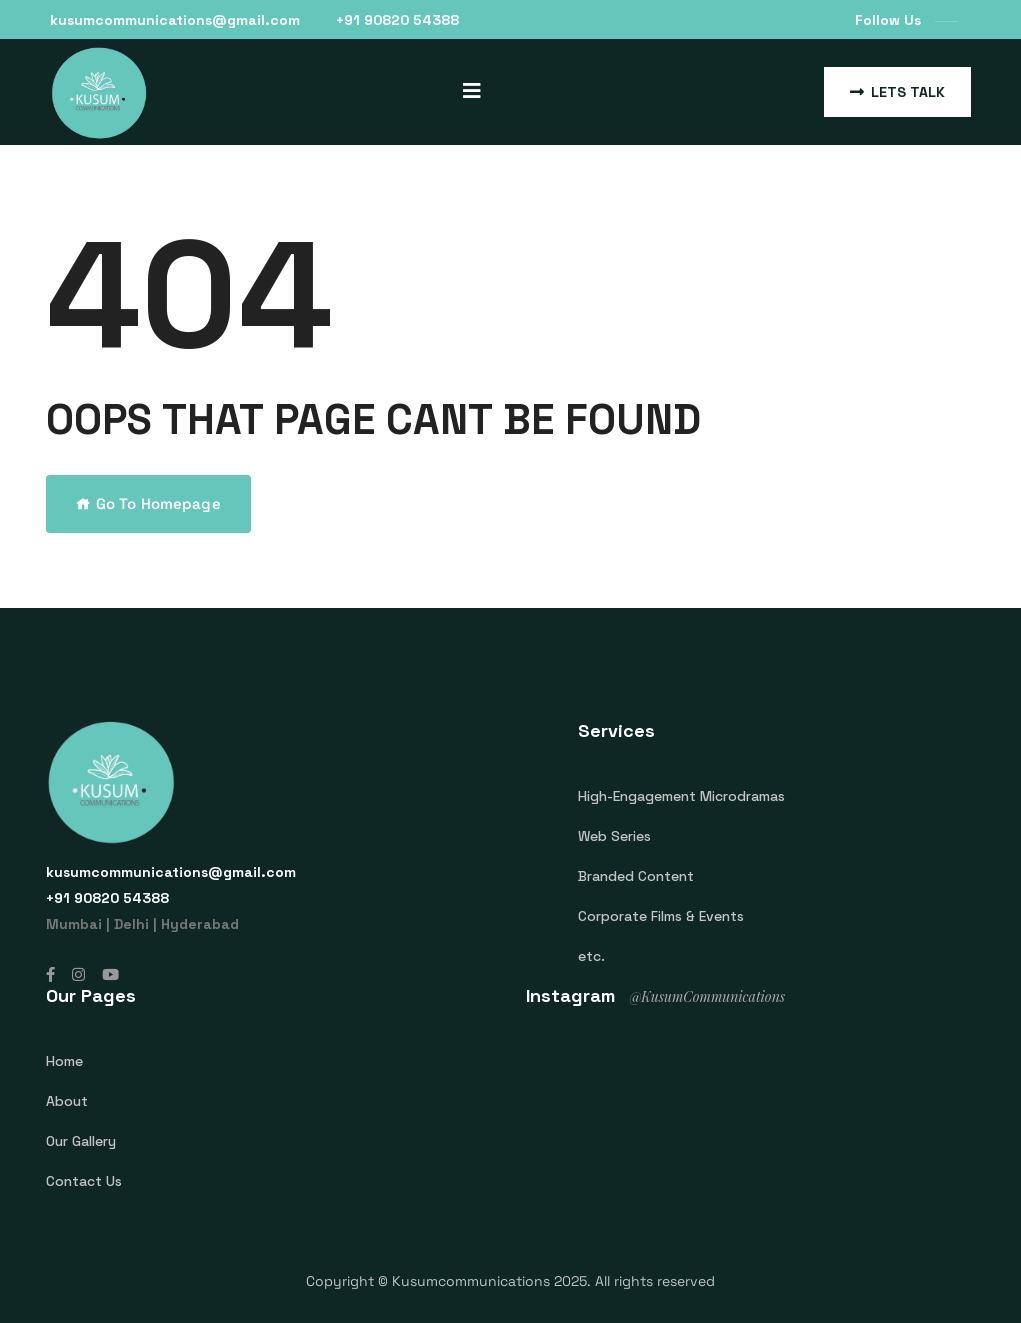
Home (64, 1061)
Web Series (614, 836)
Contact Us (84, 1181)
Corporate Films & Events (661, 916)
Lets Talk (897, 92)
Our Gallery (81, 1141)
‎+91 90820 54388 (397, 20)
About (67, 1101)
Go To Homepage (148, 503)
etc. (591, 956)
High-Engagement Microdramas (681, 796)
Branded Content (636, 876)
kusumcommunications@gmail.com (175, 20)
